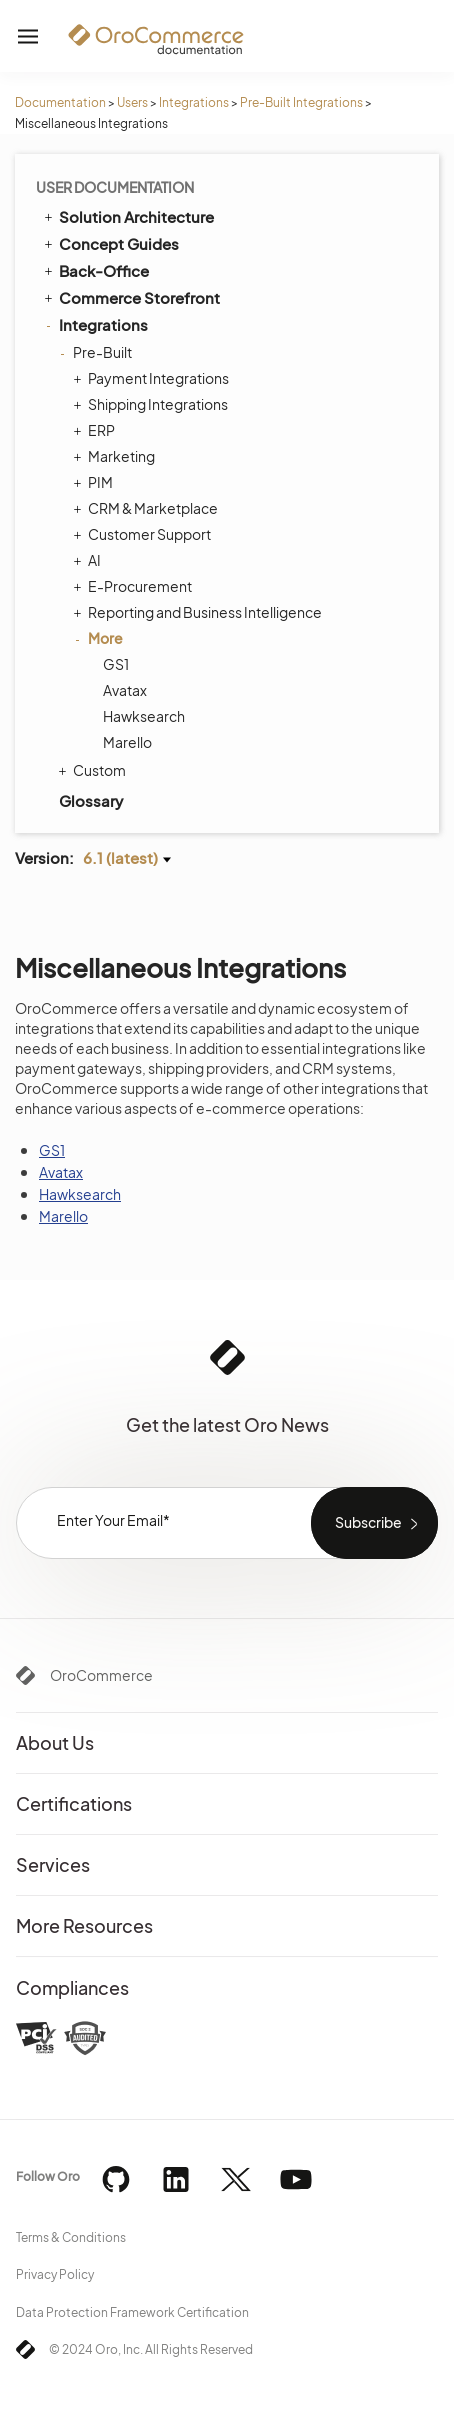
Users (132, 102)
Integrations (194, 102)
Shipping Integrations (153, 404)
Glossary (91, 800)
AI (89, 560)
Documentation (60, 102)
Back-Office (95, 270)
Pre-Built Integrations (301, 102)
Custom (94, 770)
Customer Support (144, 534)
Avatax (125, 690)
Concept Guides (110, 243)
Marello (127, 742)
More (100, 638)
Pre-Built (97, 352)
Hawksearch (144, 716)
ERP (96, 430)
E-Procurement (135, 586)
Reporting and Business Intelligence (200, 612)
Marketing (116, 456)
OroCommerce (101, 1675)
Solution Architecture (127, 216)
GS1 (116, 664)
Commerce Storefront (130, 297)
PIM (95, 482)
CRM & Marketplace (148, 508)
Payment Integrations (153, 378)
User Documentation (115, 187)
